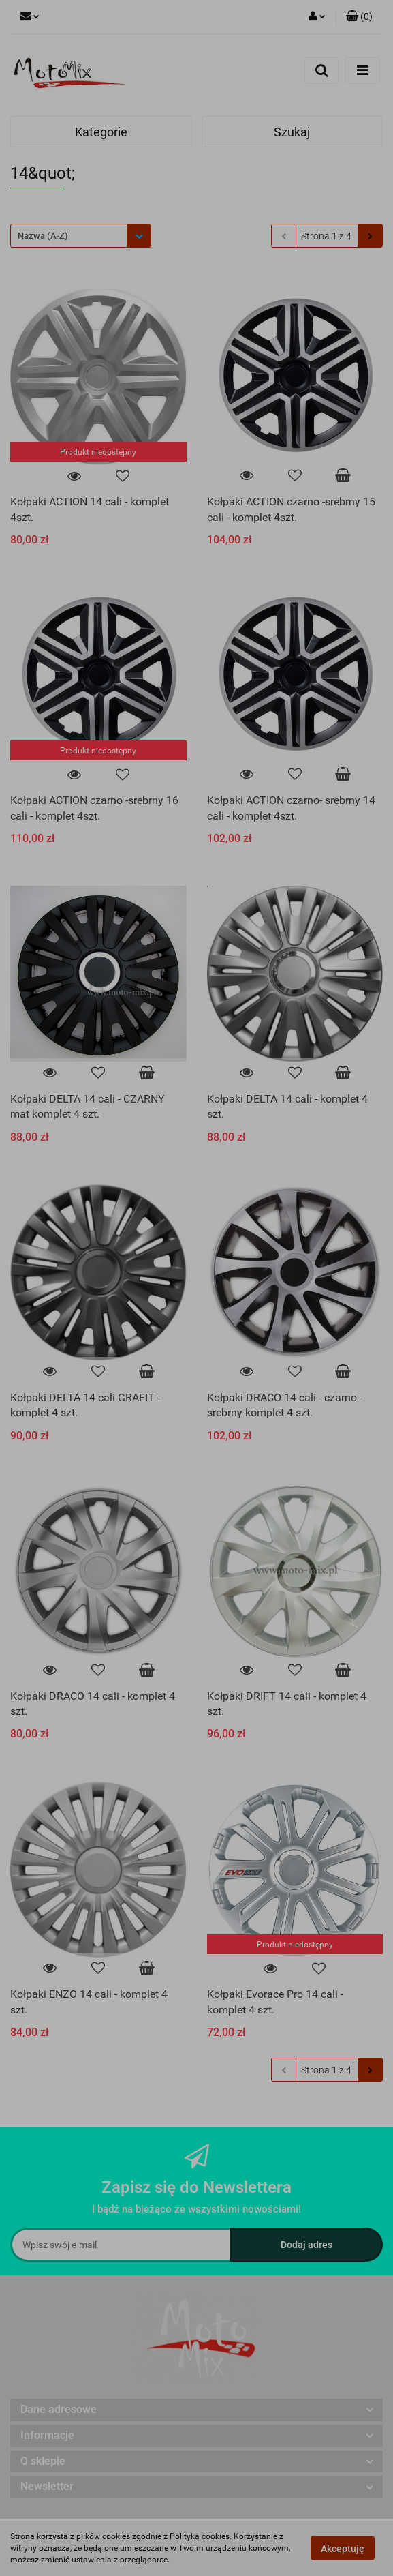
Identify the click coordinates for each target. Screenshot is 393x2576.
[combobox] (80, 236)
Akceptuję (342, 2548)
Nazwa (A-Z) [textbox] (43, 235)
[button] (359, 17)
